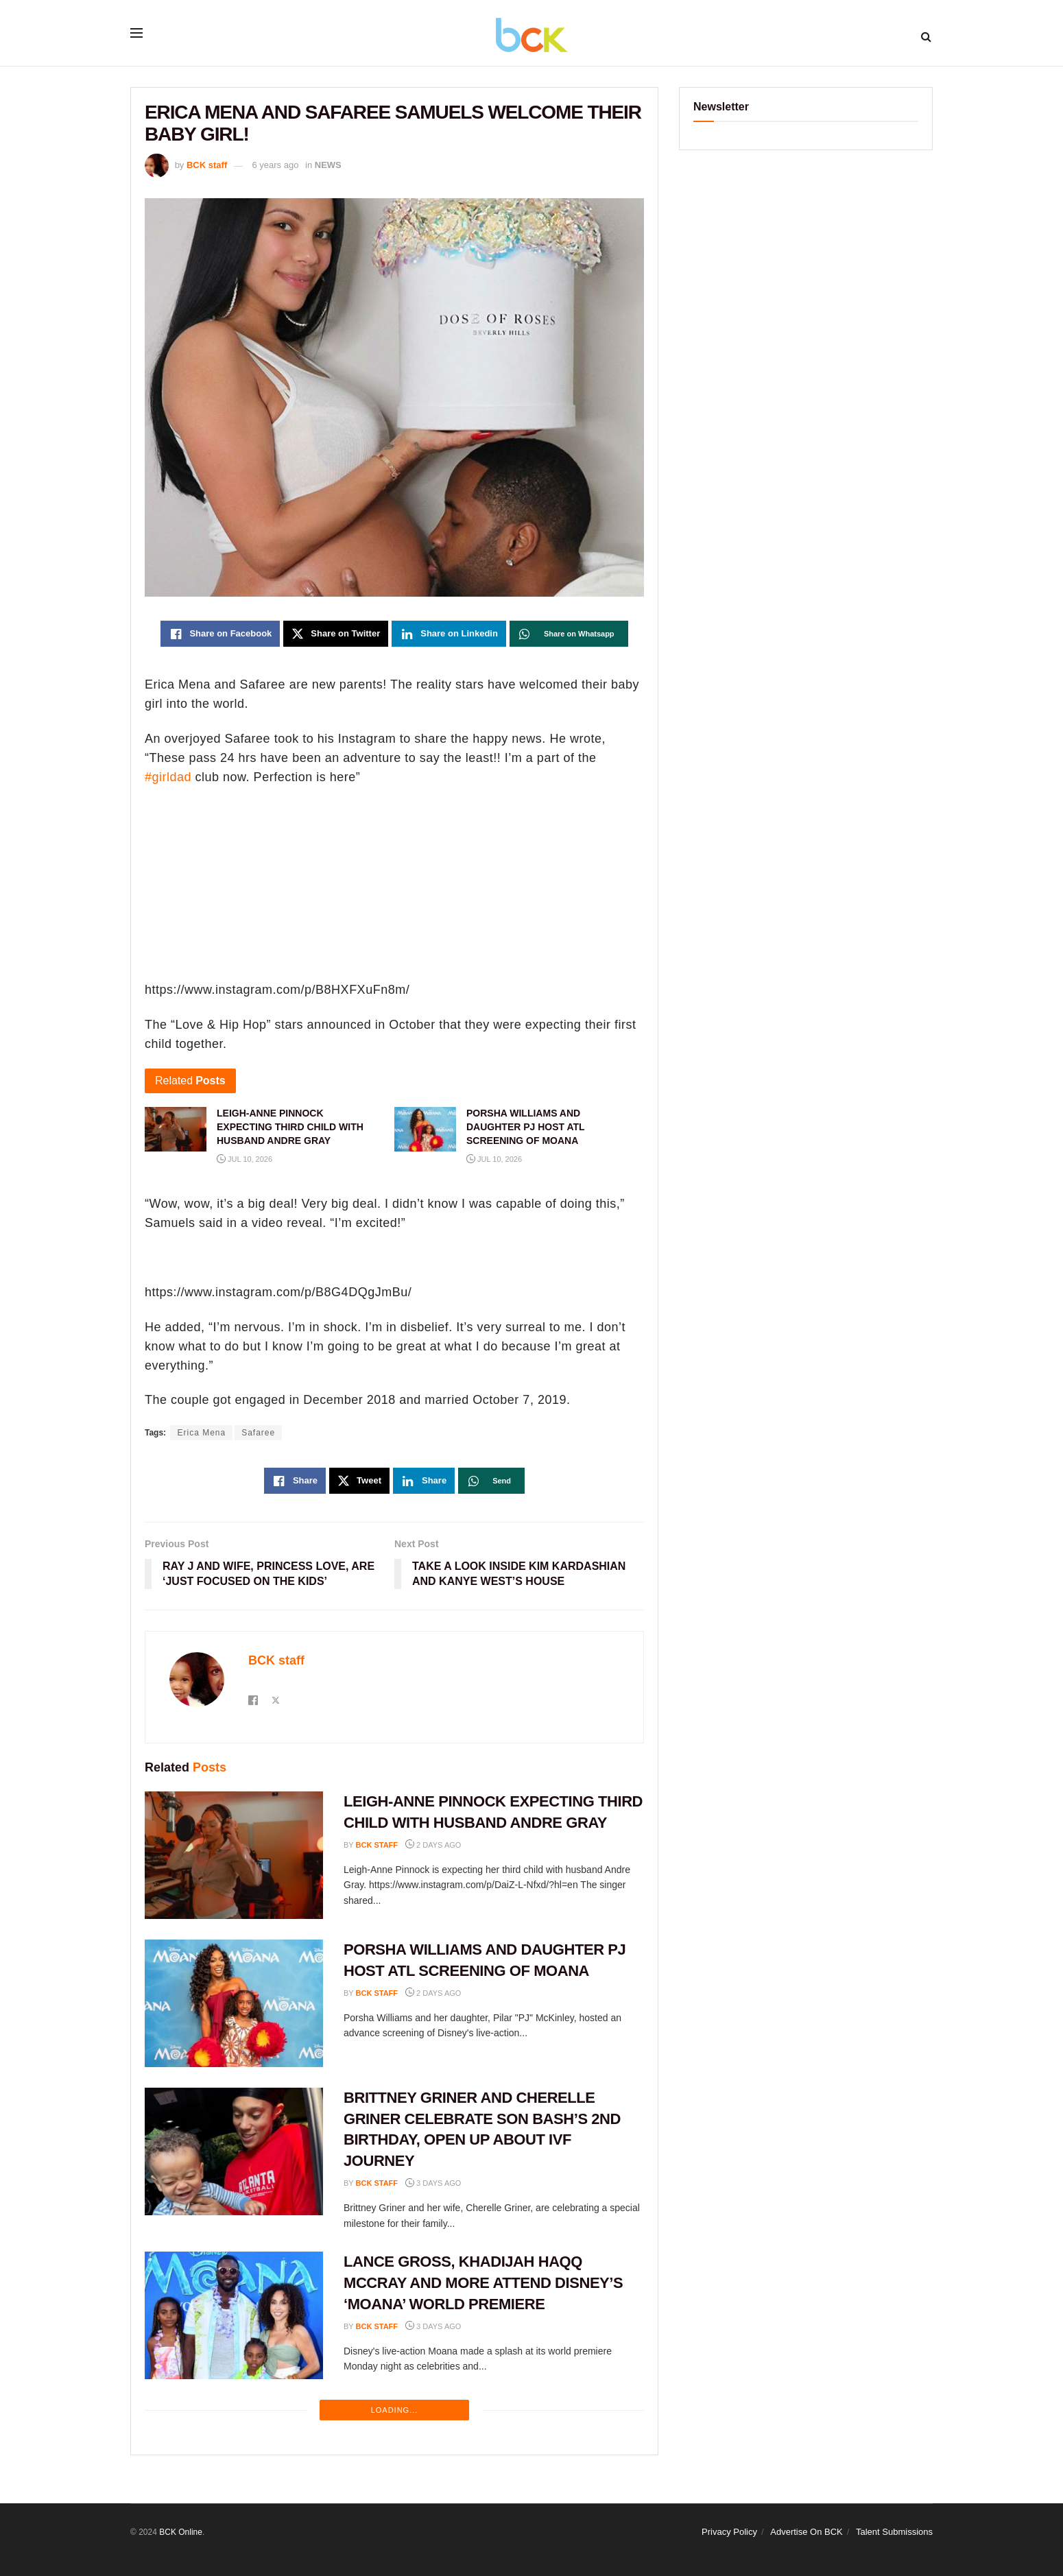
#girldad (168, 777)
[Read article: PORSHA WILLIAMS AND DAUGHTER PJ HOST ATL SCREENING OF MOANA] (234, 2003)
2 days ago (433, 1845)
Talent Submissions (894, 2532)
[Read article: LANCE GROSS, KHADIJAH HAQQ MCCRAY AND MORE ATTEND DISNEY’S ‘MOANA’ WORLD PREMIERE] (234, 2315)
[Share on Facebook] (220, 634)
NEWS (328, 165)
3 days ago (433, 2183)
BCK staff (207, 165)
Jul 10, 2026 (244, 1159)
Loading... (394, 2410)
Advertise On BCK (806, 2532)
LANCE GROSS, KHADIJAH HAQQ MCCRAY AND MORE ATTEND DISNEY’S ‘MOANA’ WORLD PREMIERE (483, 2283)
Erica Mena (201, 1433)
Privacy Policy (729, 2532)
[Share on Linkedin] (449, 634)
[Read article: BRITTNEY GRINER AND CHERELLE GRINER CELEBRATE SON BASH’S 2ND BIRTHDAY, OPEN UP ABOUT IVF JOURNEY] (234, 2151)
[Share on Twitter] (335, 634)
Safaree (258, 1433)
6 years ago (275, 165)
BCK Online (180, 2532)
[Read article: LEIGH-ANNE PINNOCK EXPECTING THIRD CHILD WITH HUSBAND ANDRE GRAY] (234, 1855)
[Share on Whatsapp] (569, 634)
